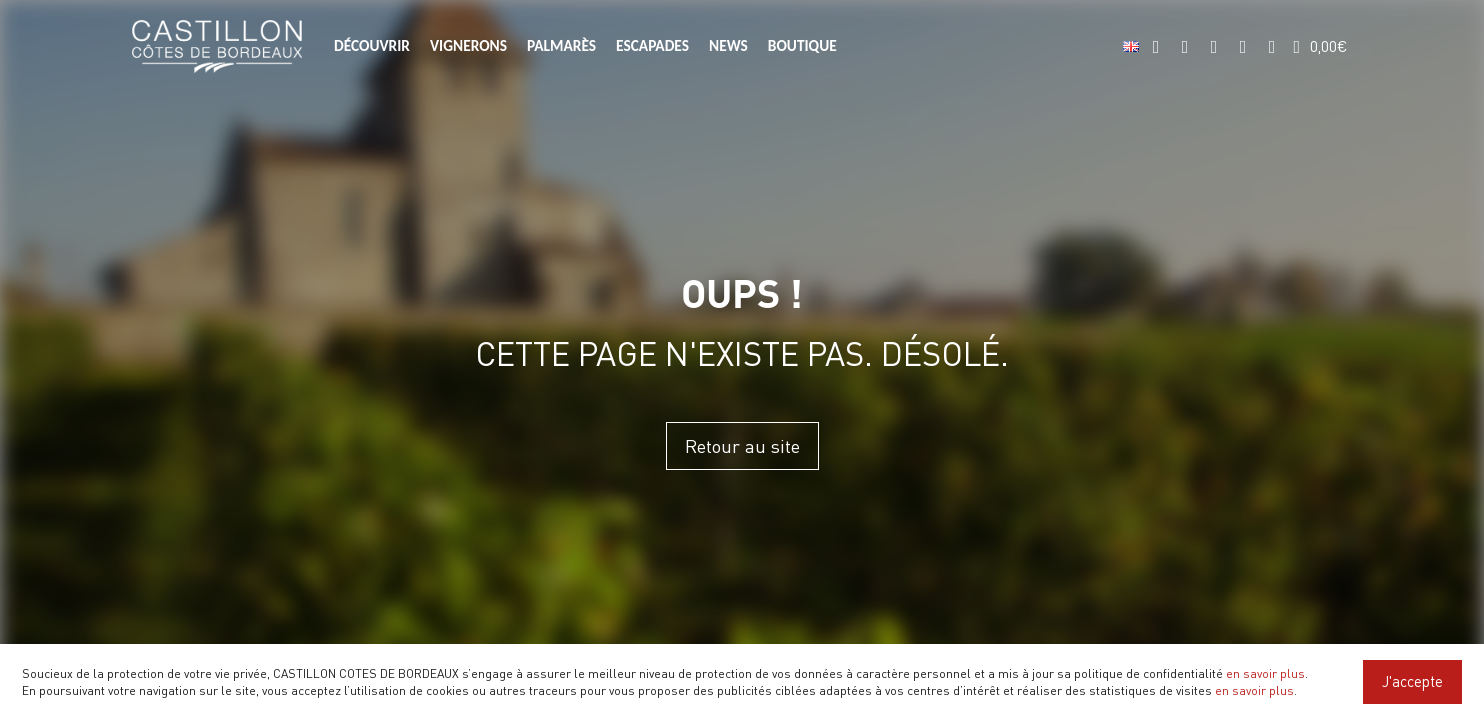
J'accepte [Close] (1412, 681)
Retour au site (742, 445)
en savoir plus (1265, 673)
